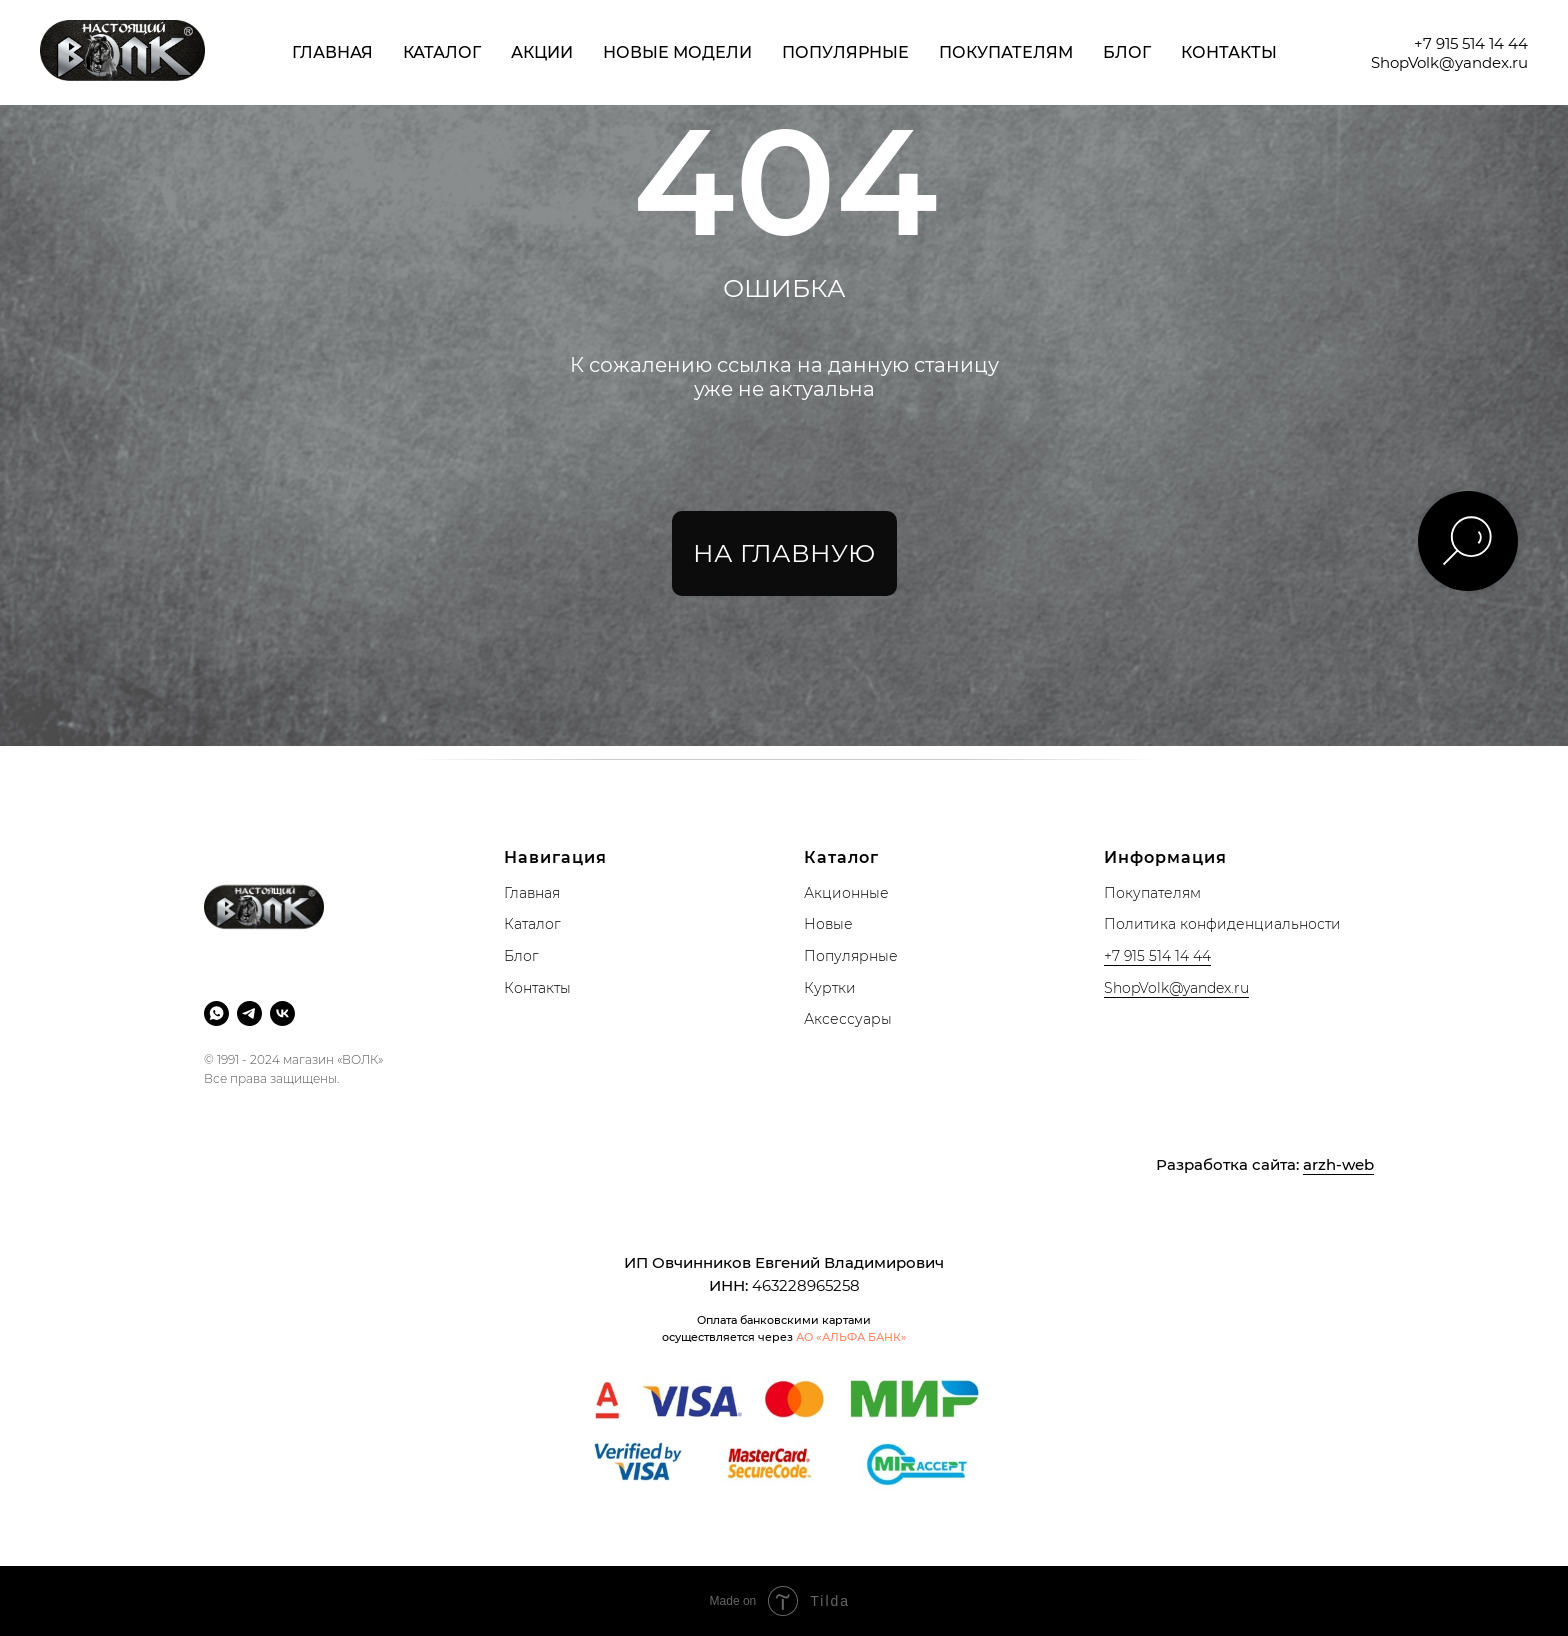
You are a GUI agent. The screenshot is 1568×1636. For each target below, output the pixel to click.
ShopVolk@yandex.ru (1449, 62)
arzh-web (1338, 1164)
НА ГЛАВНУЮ (784, 553)
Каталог (442, 52)
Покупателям (1006, 52)
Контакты (1229, 52)
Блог (1127, 52)
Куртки (830, 988)
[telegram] (249, 1013)
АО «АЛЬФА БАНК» (851, 1337)
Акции (542, 52)
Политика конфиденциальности (1222, 924)
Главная (332, 52)
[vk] (282, 1013)
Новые (828, 924)
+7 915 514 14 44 (1471, 43)
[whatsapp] (216, 1013)
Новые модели (677, 52)
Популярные (845, 52)
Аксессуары (848, 1019)
